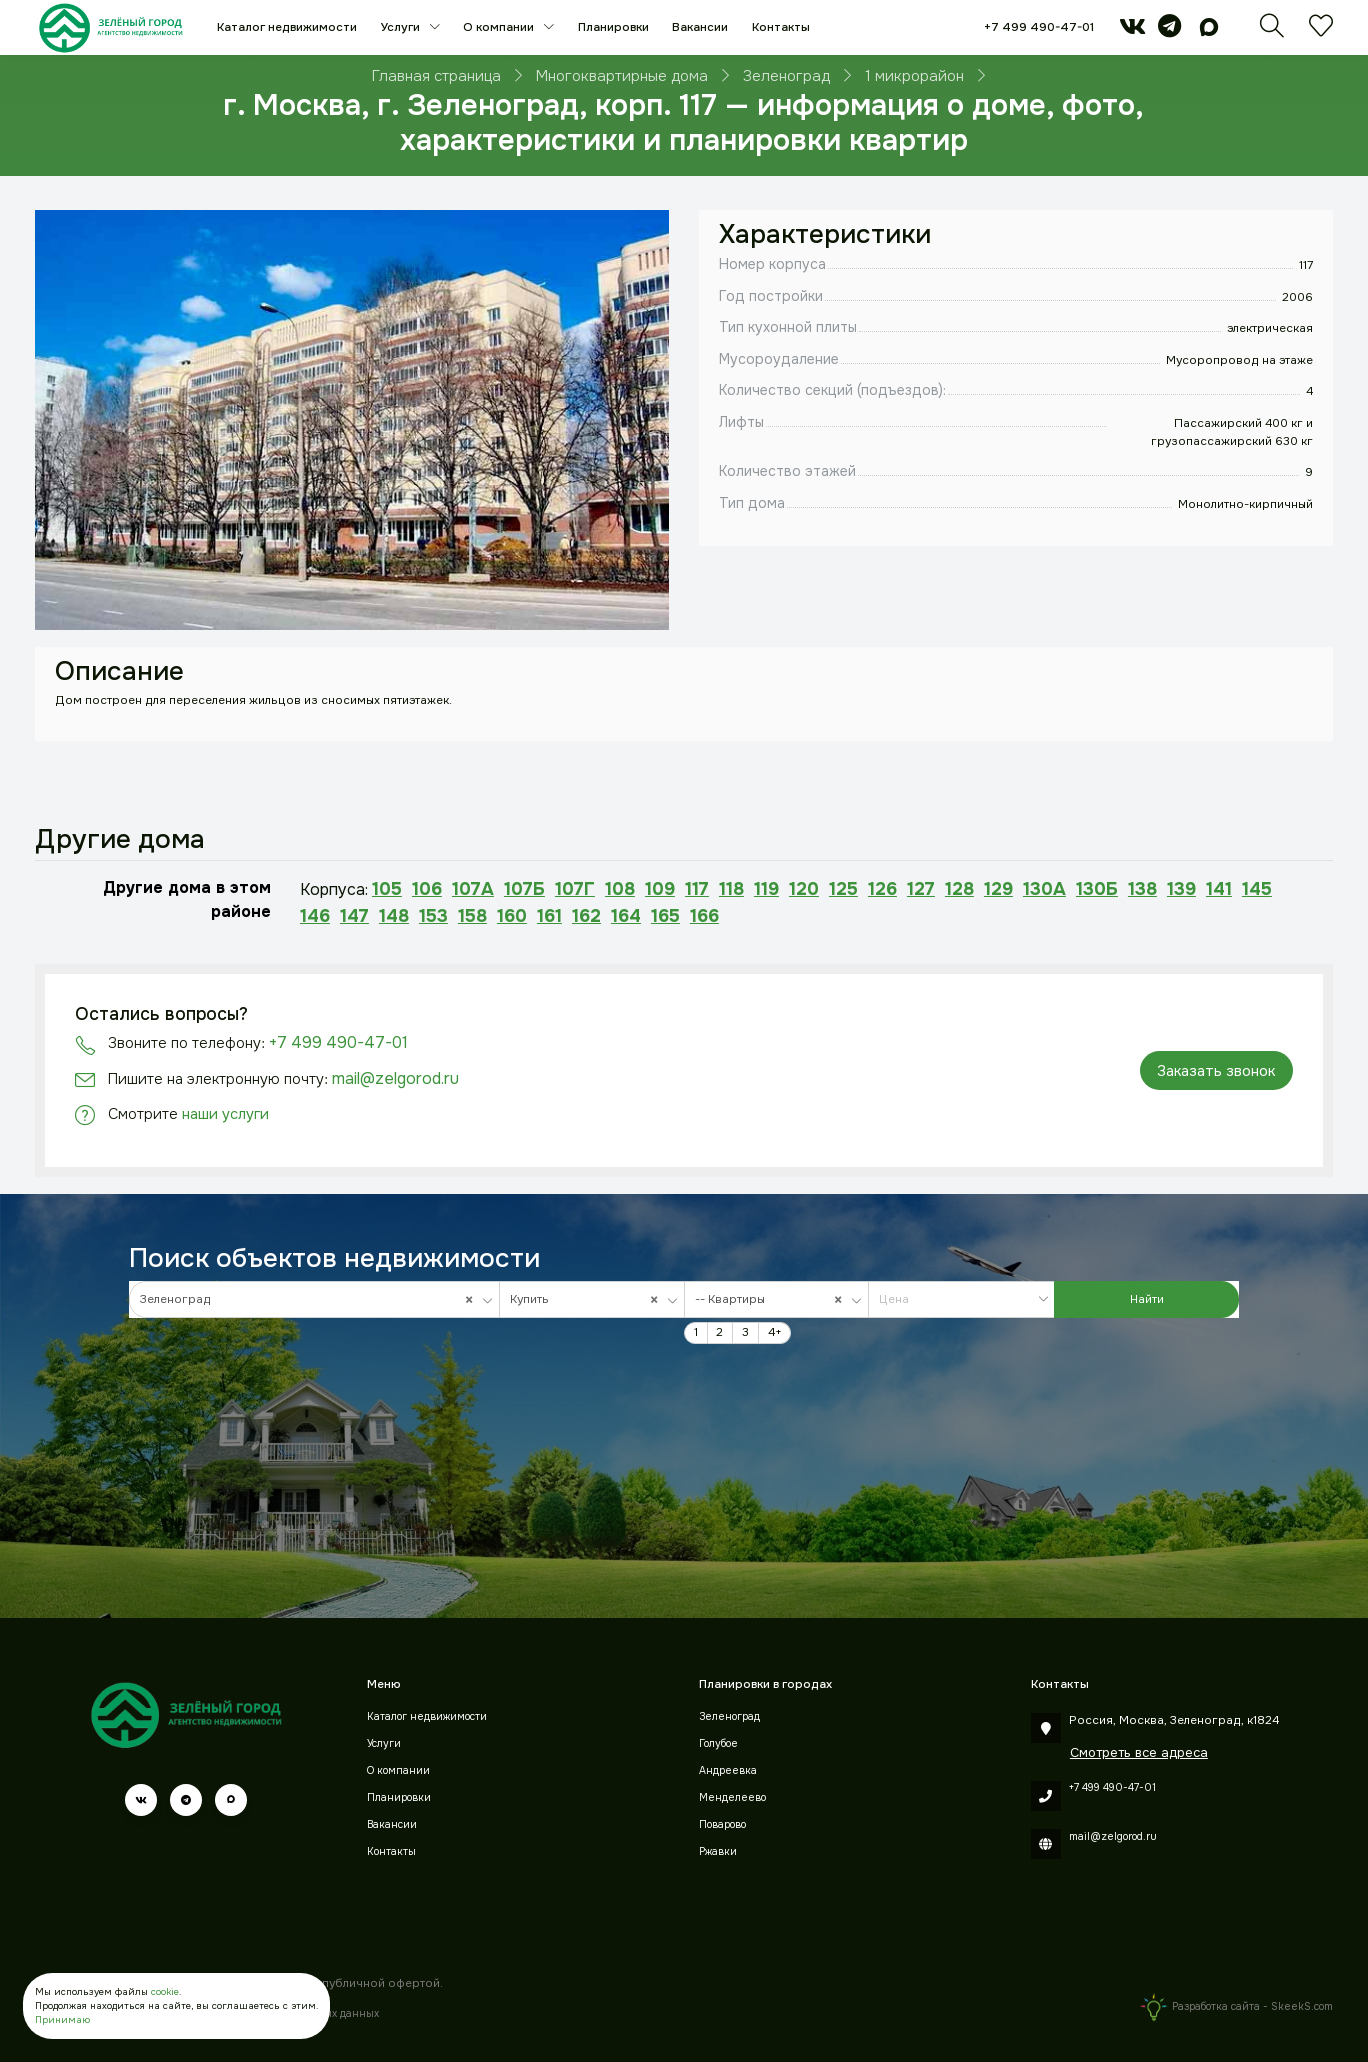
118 (731, 889)
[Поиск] (1272, 32)
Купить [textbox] (588, 1300)
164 (626, 916)
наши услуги (225, 1114)
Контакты (781, 27)
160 (512, 916)
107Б (524, 889)
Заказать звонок (1216, 1071)
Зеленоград (729, 1716)
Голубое (718, 1743)
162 (586, 916)
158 (472, 916)
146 (315, 916)
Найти (1147, 1299)
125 (843, 889)
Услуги (402, 27)
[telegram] (1169, 31)
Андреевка (728, 1770)
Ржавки (718, 1851)
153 (433, 916)
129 (998, 889)
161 (549, 916)
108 (620, 889)
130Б (1097, 889)
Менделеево (732, 1797)
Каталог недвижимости (287, 27)
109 (660, 889)
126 (882, 889)
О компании (500, 27)
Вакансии (700, 27)
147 (354, 916)
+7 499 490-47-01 (1039, 27)
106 (427, 889)
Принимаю (62, 2020)
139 (1181, 889)
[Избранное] (1321, 32)
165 (665, 916)
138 (1142, 889)
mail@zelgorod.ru (395, 1078)
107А (473, 889)
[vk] (1132, 31)
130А (1044, 889)
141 (1219, 889)
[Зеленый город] (110, 27)
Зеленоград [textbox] (310, 1300)
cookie (165, 1992)
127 (921, 889)
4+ (775, 1332)
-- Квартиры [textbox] (772, 1300)
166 (704, 916)
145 (1257, 889)
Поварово (722, 1824)
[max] (1209, 31)
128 (959, 889)
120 (804, 889)
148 (394, 916)
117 (697, 889)
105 (387, 889)
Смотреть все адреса (1139, 1752)
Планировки (613, 27)
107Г (575, 889)
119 (766, 889)
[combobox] (314, 1299)
